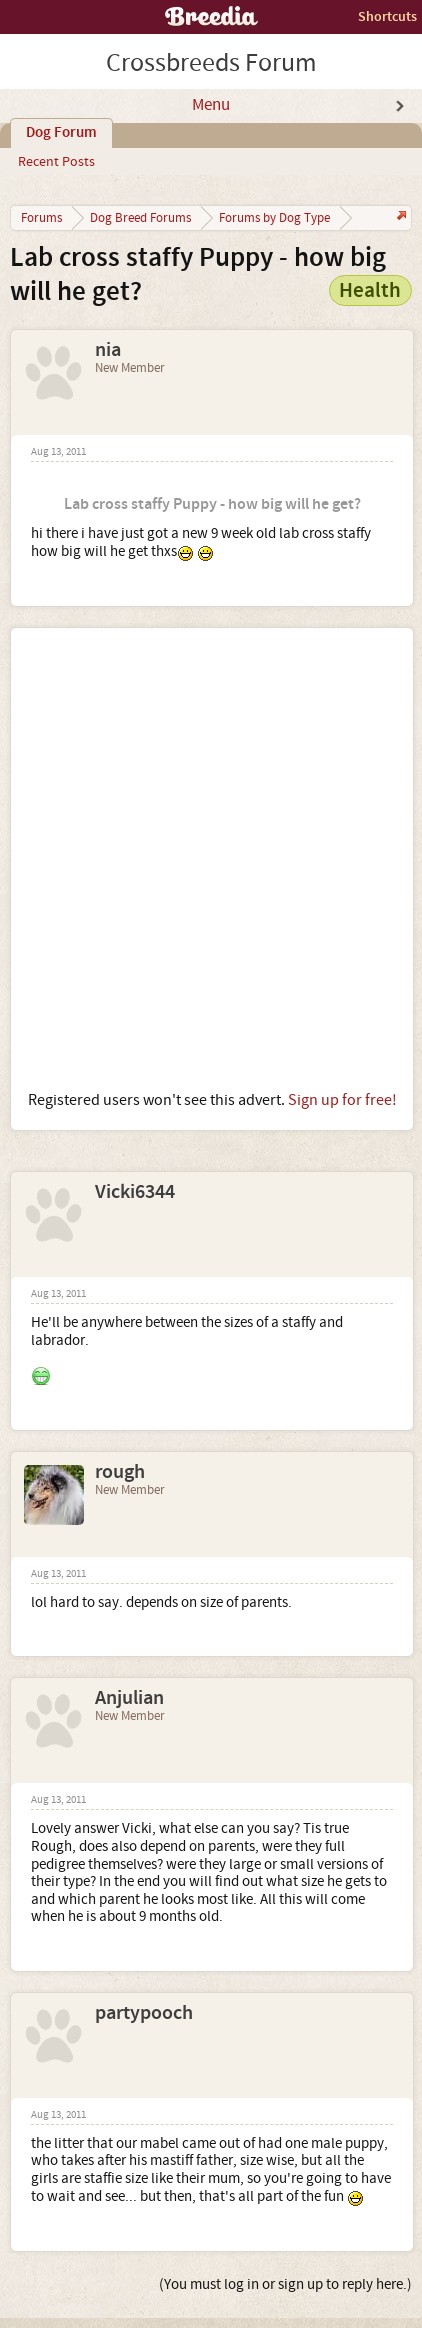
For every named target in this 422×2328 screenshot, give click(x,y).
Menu (211, 105)
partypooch (144, 2013)
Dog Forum (61, 133)
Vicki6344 (135, 1192)
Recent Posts (56, 162)
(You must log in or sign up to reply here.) (285, 2284)
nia (108, 350)
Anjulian (129, 1698)
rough (120, 1472)
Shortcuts (387, 16)
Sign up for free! (342, 1100)
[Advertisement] (211, 859)
